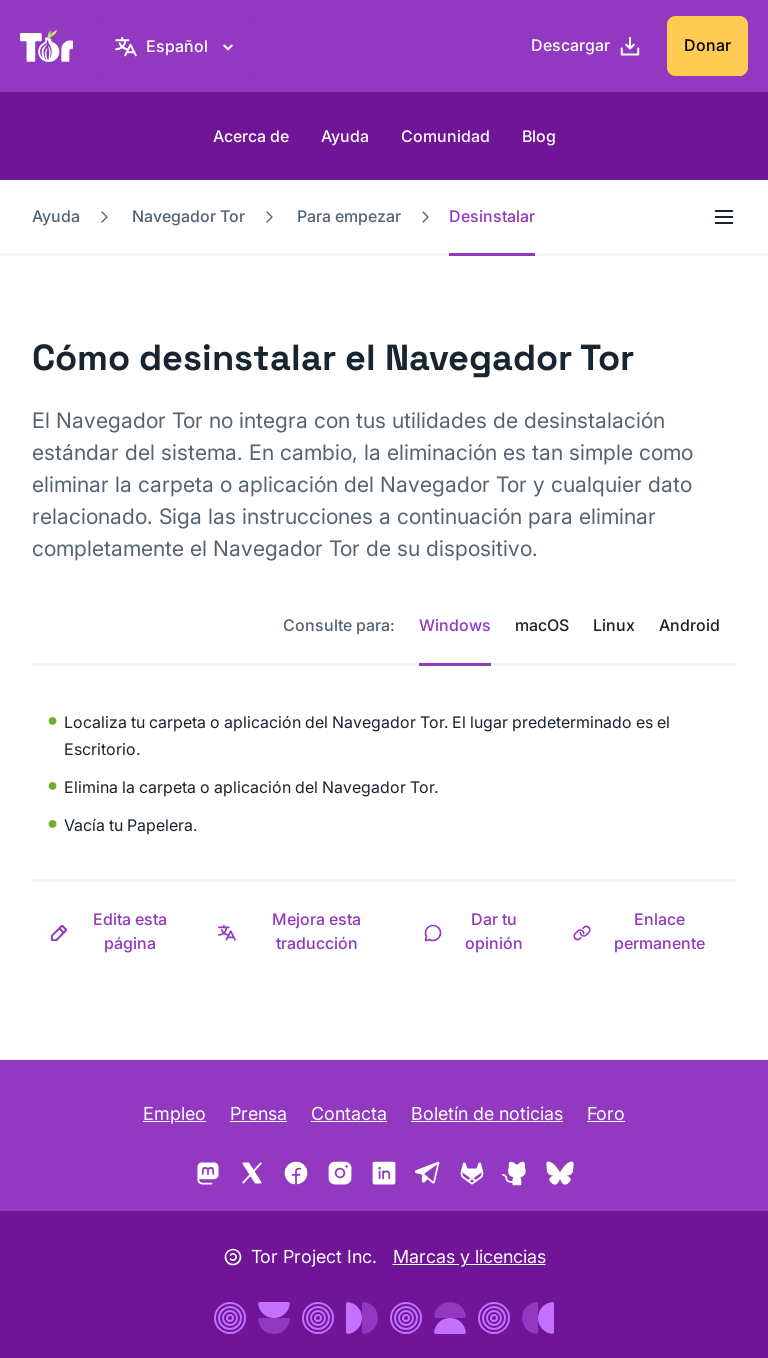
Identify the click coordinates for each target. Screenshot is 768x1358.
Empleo (174, 1113)
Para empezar (349, 216)
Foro (606, 1113)
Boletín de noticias (487, 1113)
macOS (542, 625)
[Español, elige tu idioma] (177, 46)
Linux (614, 625)
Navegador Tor (188, 216)
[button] (116, 931)
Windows (455, 625)
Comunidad (445, 136)
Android (689, 625)
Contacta (349, 1113)
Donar (707, 45)
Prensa (258, 1113)
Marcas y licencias (469, 1256)
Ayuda (345, 136)
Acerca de (251, 136)
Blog (539, 136)
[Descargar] (586, 46)
